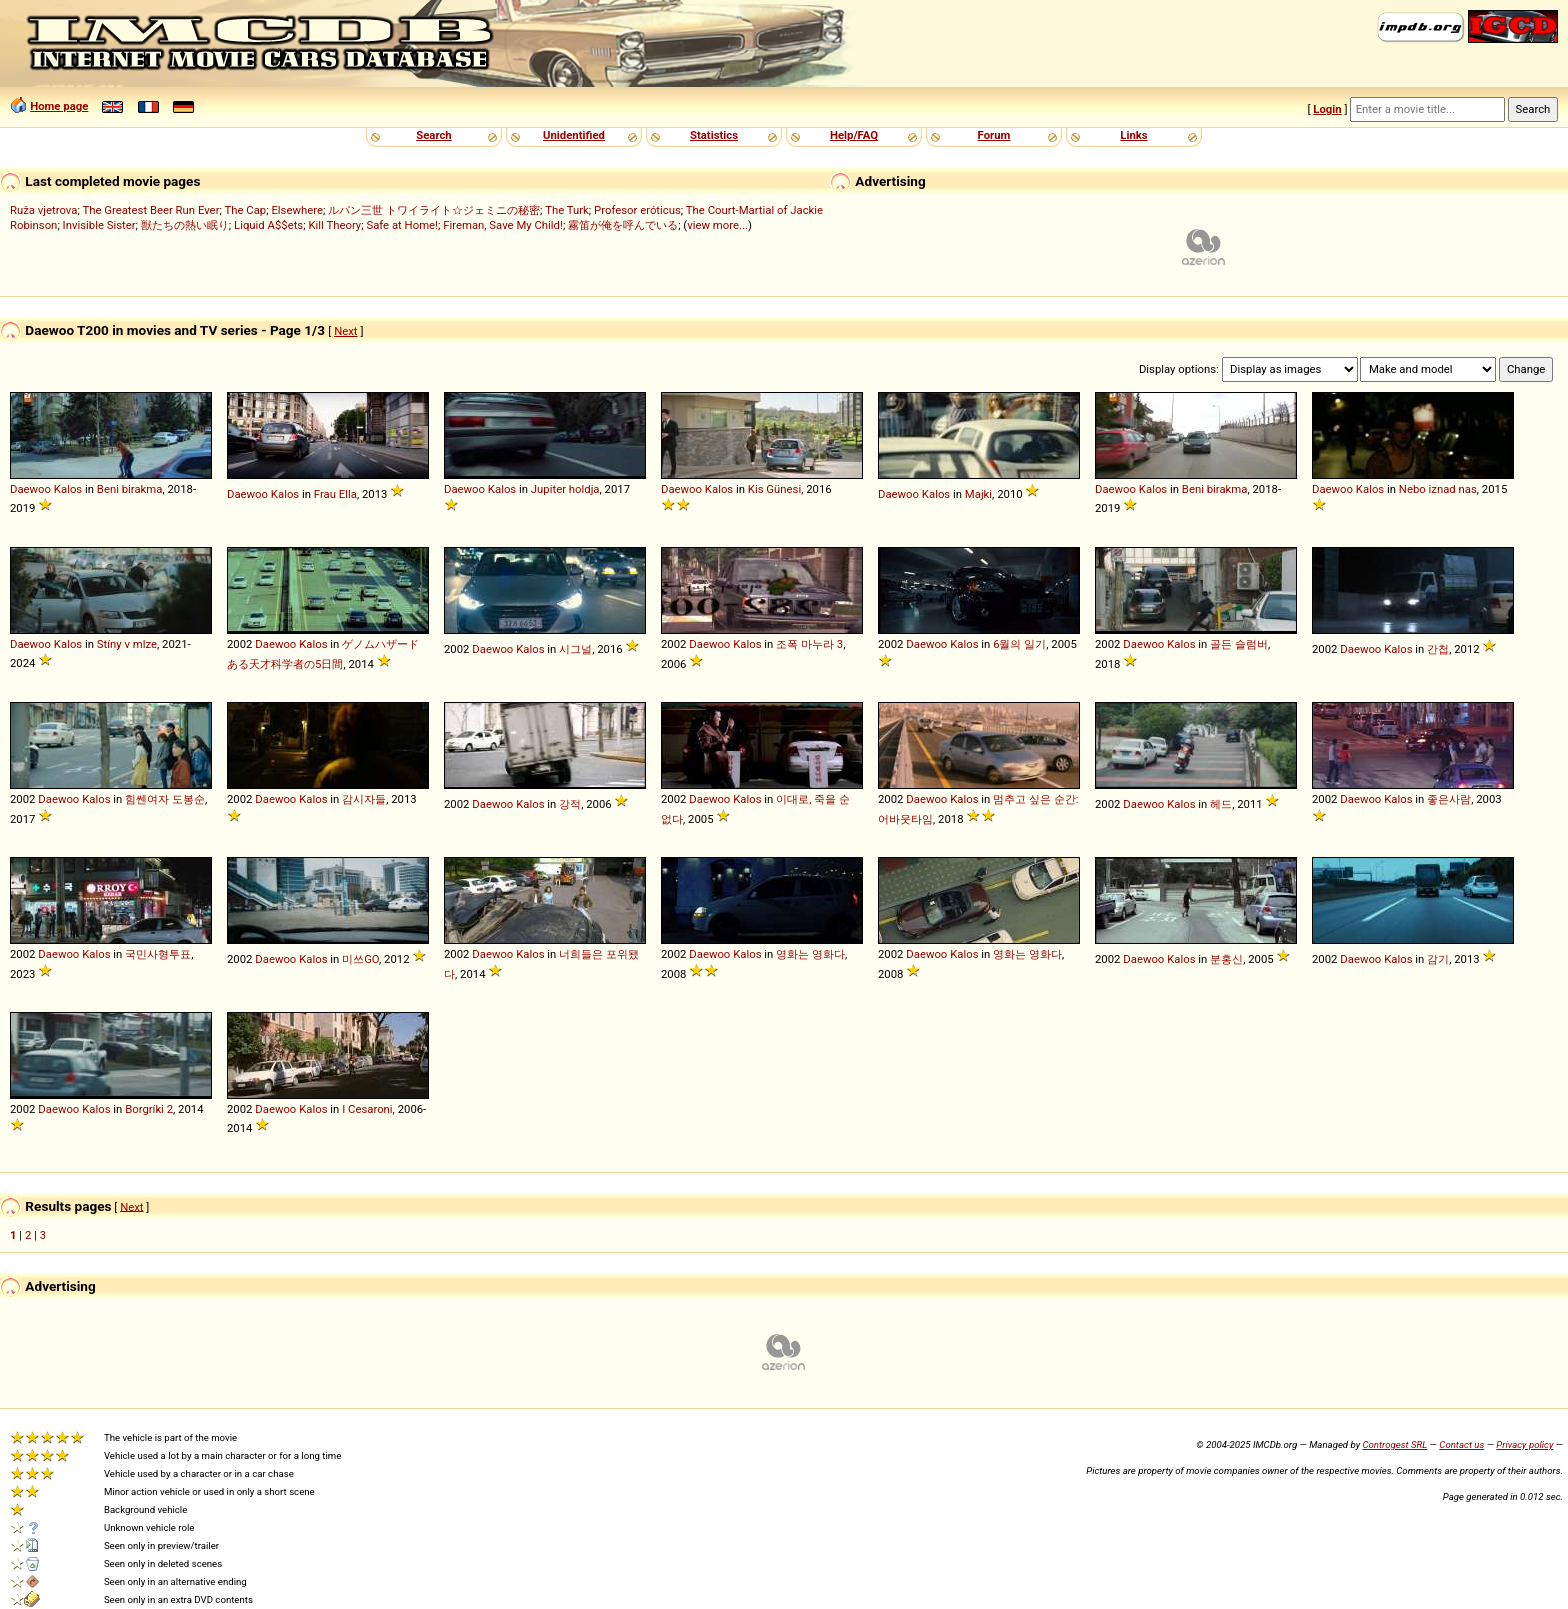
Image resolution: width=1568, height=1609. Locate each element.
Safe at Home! (402, 225)
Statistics (714, 135)
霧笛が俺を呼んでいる (623, 225)
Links (1133, 135)
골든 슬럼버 (1239, 644)
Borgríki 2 (149, 1109)
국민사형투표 (158, 954)
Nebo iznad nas (1438, 489)
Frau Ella (335, 494)
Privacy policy (1524, 1444)
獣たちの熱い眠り (185, 225)
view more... (717, 225)
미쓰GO (360, 959)
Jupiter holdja (565, 489)
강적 (570, 804)
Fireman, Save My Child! (503, 225)
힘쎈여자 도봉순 (165, 799)
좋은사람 (1449, 799)
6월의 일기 (1019, 644)
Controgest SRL (1394, 1444)
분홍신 (1226, 959)
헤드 (1221, 804)
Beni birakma (130, 489)
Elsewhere (297, 210)
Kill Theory (334, 225)
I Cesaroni (367, 1109)
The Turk (567, 210)
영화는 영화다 (810, 954)
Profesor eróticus (637, 210)
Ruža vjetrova (43, 210)
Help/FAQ (854, 135)
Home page (59, 106)
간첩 (1438, 649)
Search (433, 135)
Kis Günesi (774, 489)
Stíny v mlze (127, 644)
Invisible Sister (99, 225)
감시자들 (364, 799)
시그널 (575, 649)
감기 (1438, 959)
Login (1327, 109)
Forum (994, 135)
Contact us (1461, 1444)
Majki (978, 494)
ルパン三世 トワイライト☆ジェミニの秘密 (434, 210)
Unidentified (574, 135)
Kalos (68, 489)
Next (345, 331)
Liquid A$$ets (268, 225)
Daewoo (30, 489)
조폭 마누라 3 (809, 644)
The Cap (245, 210)
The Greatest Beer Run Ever (150, 210)
